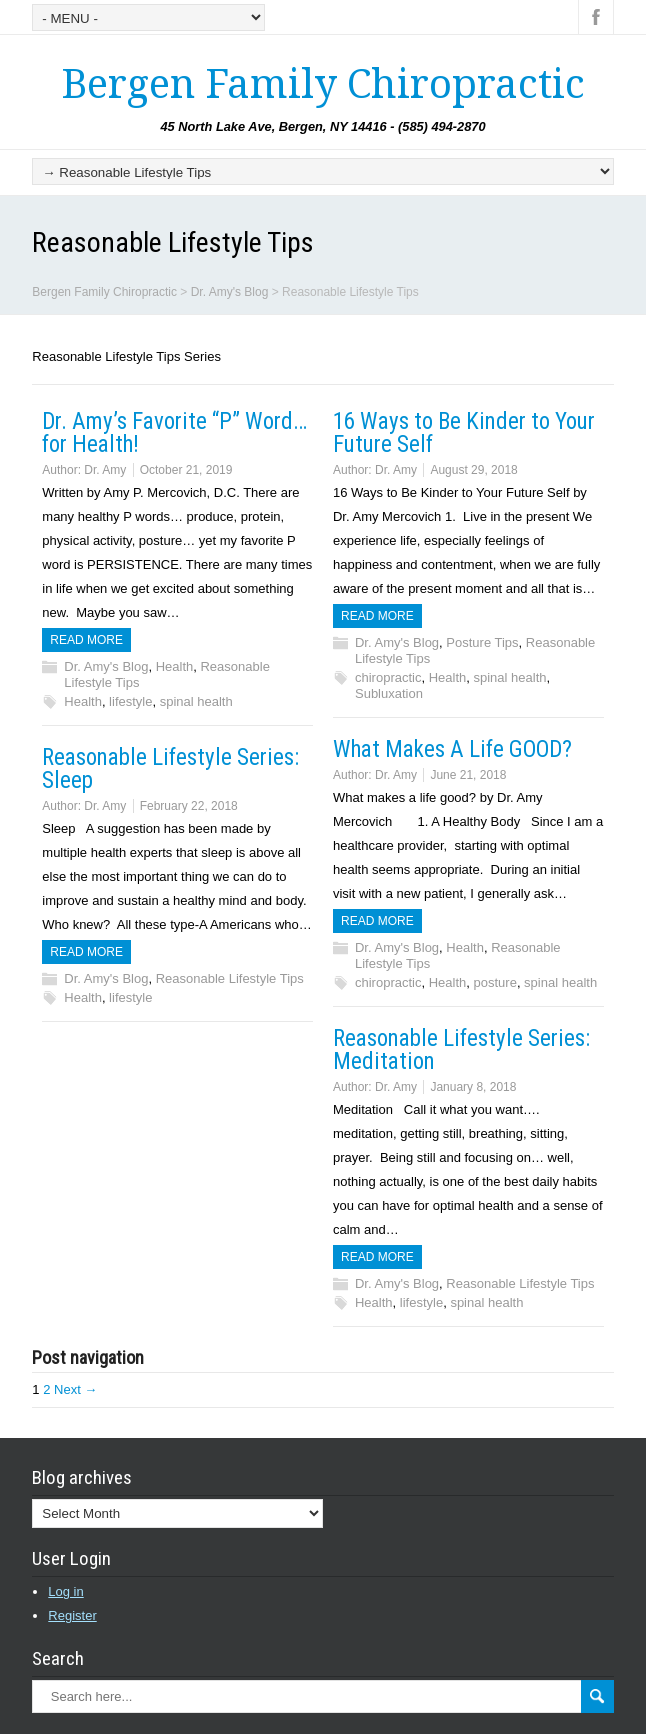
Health (175, 666)
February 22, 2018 (189, 806)
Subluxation (389, 693)
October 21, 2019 (186, 470)
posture (495, 982)
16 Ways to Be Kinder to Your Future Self (464, 433)
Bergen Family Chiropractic (323, 84)
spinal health (196, 701)
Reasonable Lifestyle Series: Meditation (461, 1050)
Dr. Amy (105, 470)
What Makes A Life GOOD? (452, 749)
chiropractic (388, 677)
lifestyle (130, 701)
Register (72, 1615)
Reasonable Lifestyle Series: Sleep (170, 769)
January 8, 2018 (473, 1087)
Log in (65, 1591)
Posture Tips (482, 642)
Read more (86, 640)
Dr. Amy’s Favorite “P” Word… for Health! (174, 433)
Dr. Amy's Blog (106, 666)
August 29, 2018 (473, 470)
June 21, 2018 (468, 775)
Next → (75, 1389)
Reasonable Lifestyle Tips (230, 978)
